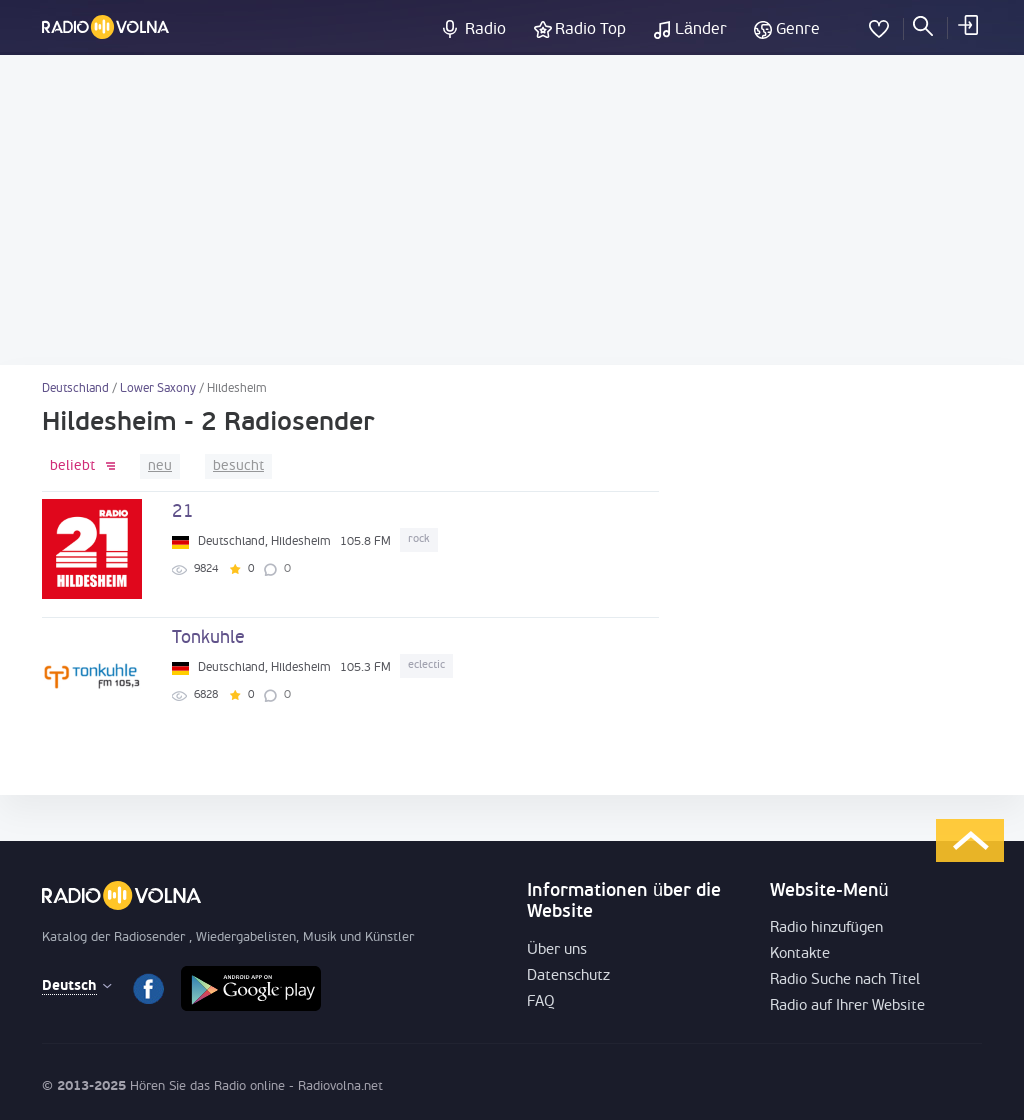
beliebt (72, 466)
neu (160, 466)
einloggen (967, 25)
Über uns (557, 950)
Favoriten (879, 25)
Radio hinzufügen (826, 928)
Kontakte (800, 954)
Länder (701, 30)
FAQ (541, 1002)
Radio (485, 30)
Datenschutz (568, 976)
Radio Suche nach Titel (845, 980)
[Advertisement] (512, 210)
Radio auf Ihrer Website (847, 1006)
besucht (238, 466)
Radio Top (590, 30)
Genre (798, 30)
